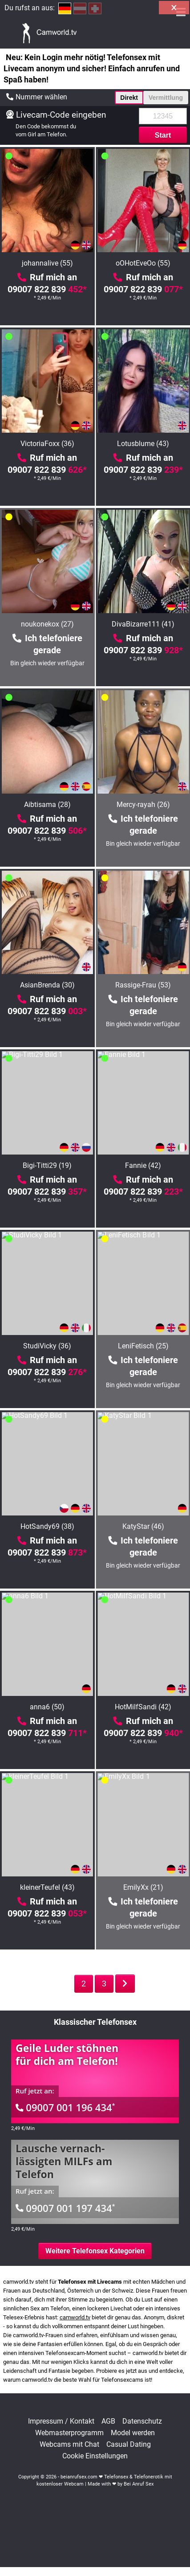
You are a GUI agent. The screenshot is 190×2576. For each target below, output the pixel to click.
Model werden (133, 2433)
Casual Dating (128, 2444)
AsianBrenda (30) (47, 985)
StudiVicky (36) (47, 1346)
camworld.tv (75, 2317)
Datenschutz (142, 2421)
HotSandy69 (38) (47, 1526)
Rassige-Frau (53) (143, 985)
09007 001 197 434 (65, 2208)
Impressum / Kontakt (61, 2421)
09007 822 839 (47, 289)
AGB (108, 2421)
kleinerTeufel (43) (47, 1887)
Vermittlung (166, 97)
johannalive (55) (47, 263)
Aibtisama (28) (47, 804)
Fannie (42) (143, 1165)
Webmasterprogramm (69, 2433)
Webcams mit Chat (69, 2444)
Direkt (129, 97)
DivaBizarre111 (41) (143, 624)
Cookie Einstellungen (95, 2456)
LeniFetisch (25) (143, 1346)
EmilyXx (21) (143, 1887)
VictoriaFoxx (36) (47, 443)
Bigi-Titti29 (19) (47, 1165)
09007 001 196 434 (65, 2107)
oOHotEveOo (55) (143, 263)
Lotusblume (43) (143, 443)
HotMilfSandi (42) (143, 1707)
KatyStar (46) (143, 1526)
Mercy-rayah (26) (143, 804)
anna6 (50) (47, 1707)
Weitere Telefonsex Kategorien (95, 2251)
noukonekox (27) (47, 624)
